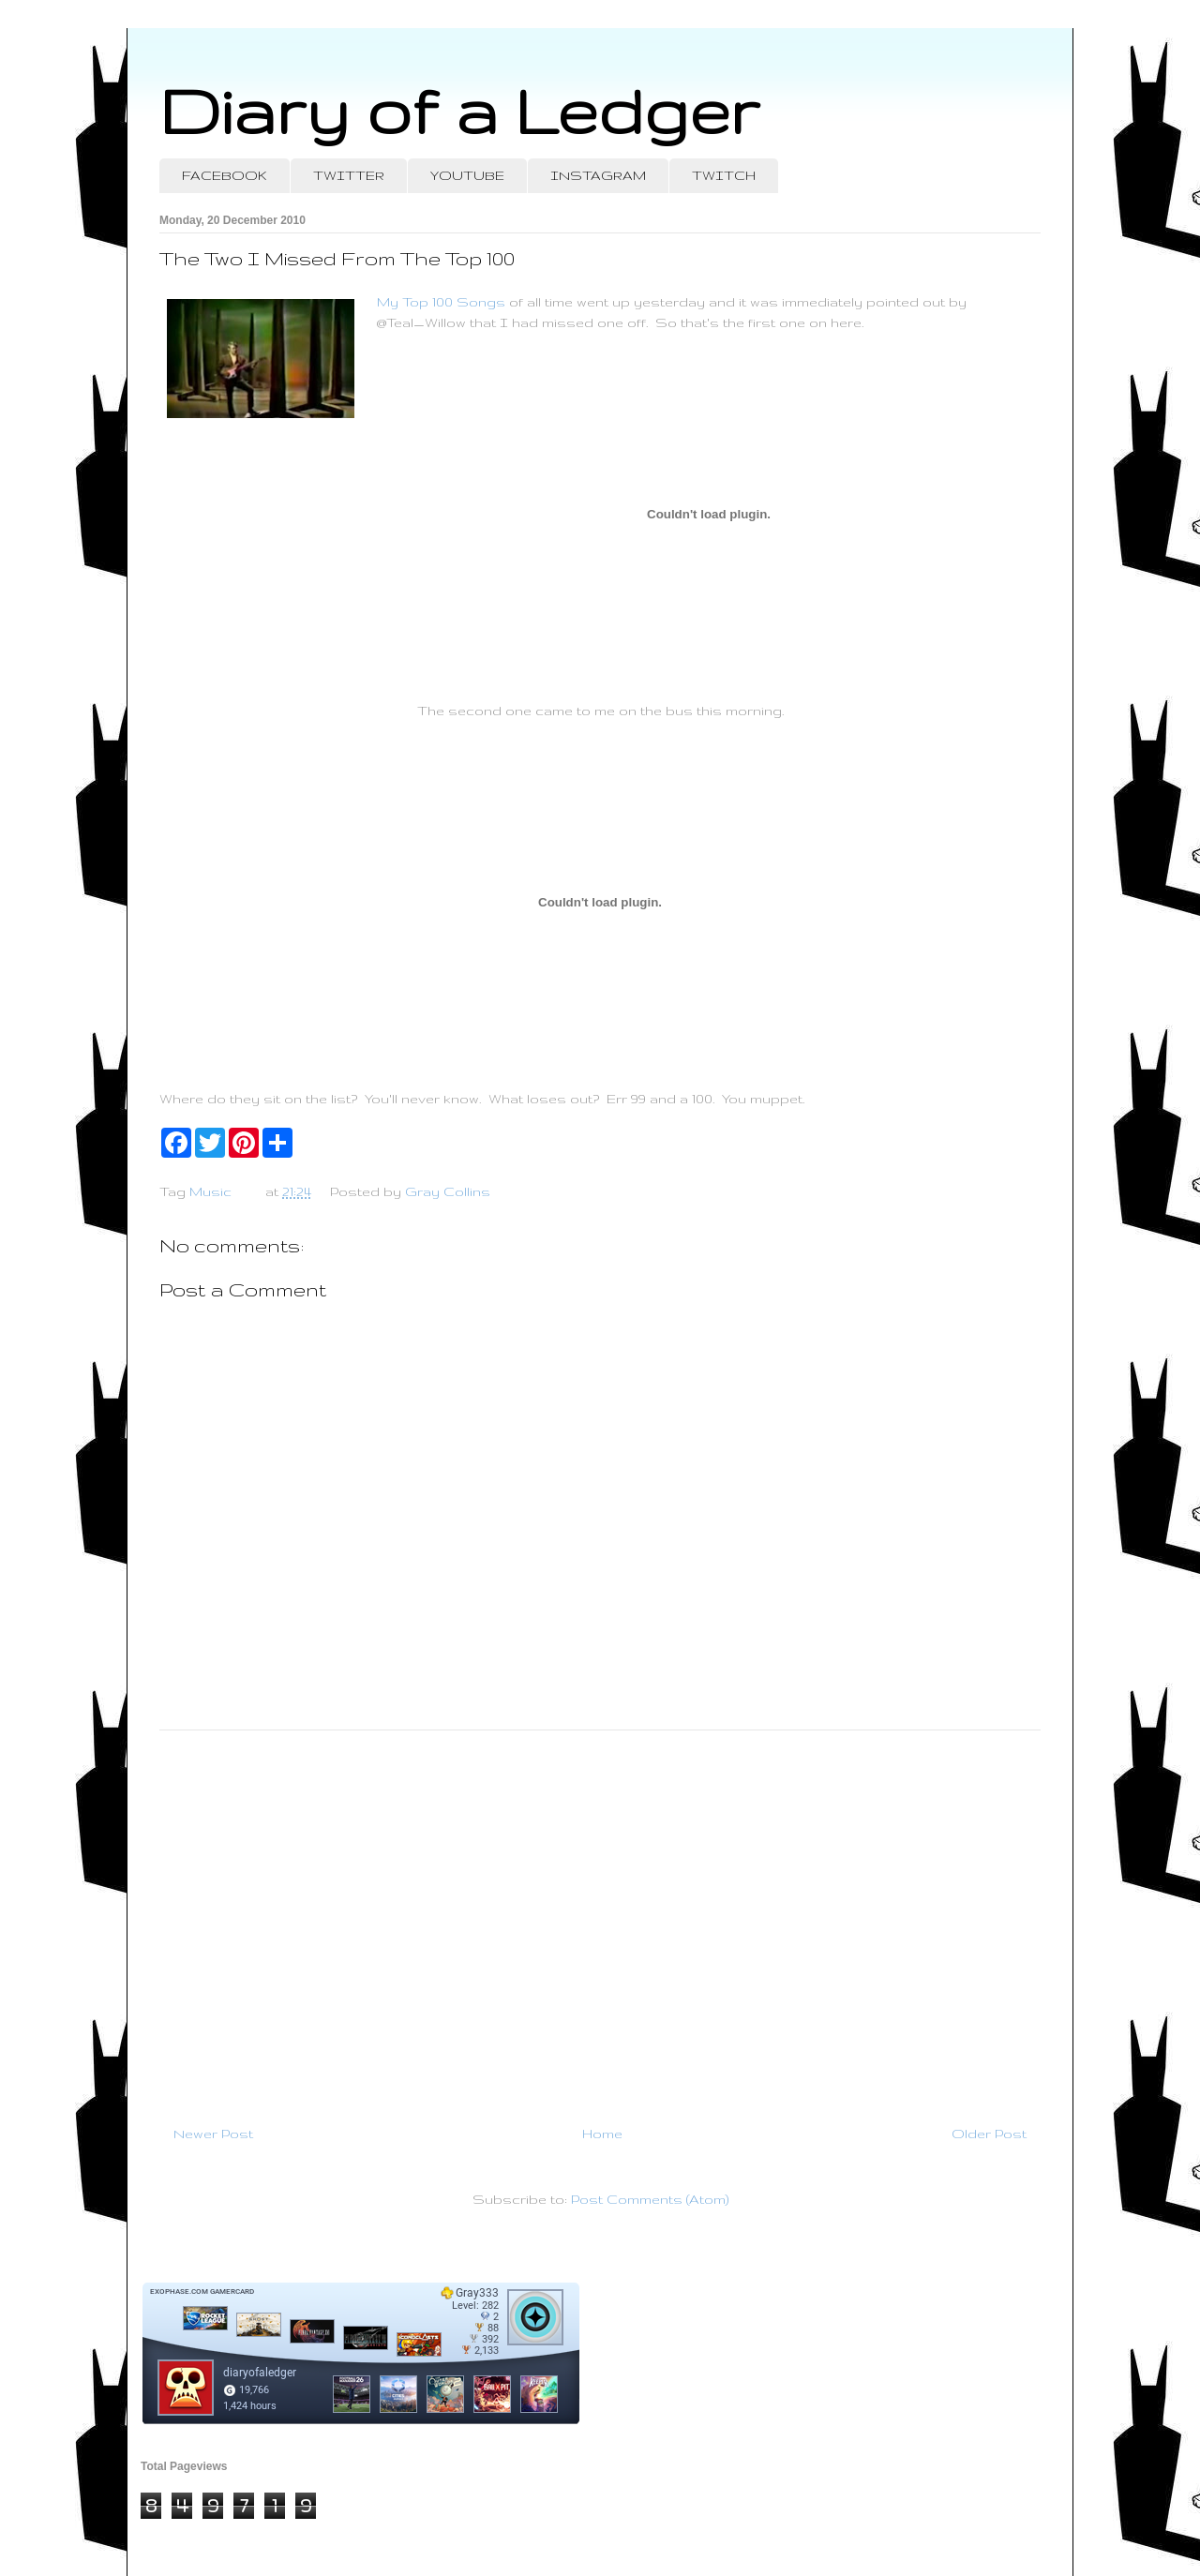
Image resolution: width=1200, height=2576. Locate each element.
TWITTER (348, 175)
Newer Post (213, 2133)
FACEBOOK (224, 175)
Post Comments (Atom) (649, 2199)
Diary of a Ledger (459, 110)
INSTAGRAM (598, 175)
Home (602, 2133)
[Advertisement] (600, 1920)
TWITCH (724, 175)
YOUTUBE (467, 175)
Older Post (989, 2133)
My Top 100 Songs (441, 301)
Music (210, 1191)
